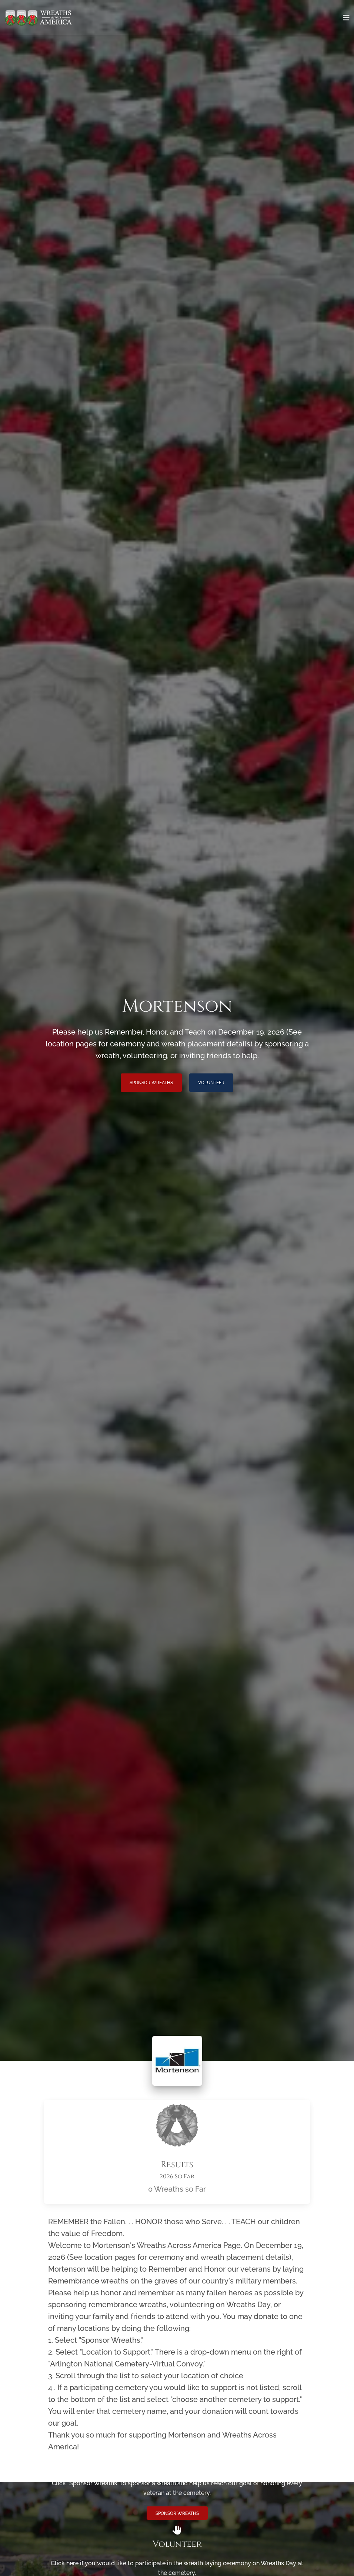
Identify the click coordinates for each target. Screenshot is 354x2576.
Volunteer (211, 1082)
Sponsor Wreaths (151, 1082)
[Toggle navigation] (346, 18)
